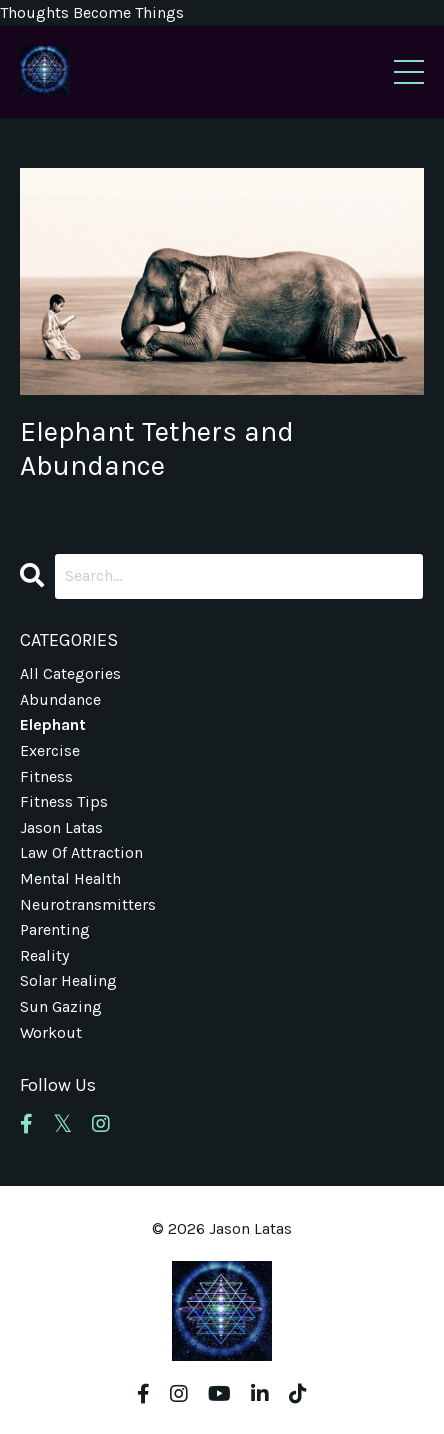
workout (51, 1032)
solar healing (68, 980)
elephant (53, 724)
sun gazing (61, 1006)
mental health (70, 878)
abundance (60, 699)
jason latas (61, 827)
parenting (55, 929)
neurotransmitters (88, 904)
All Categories (70, 673)
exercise (50, 750)
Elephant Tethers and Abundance (157, 448)
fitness (46, 776)
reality (44, 955)
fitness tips (64, 801)
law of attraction (81, 852)
